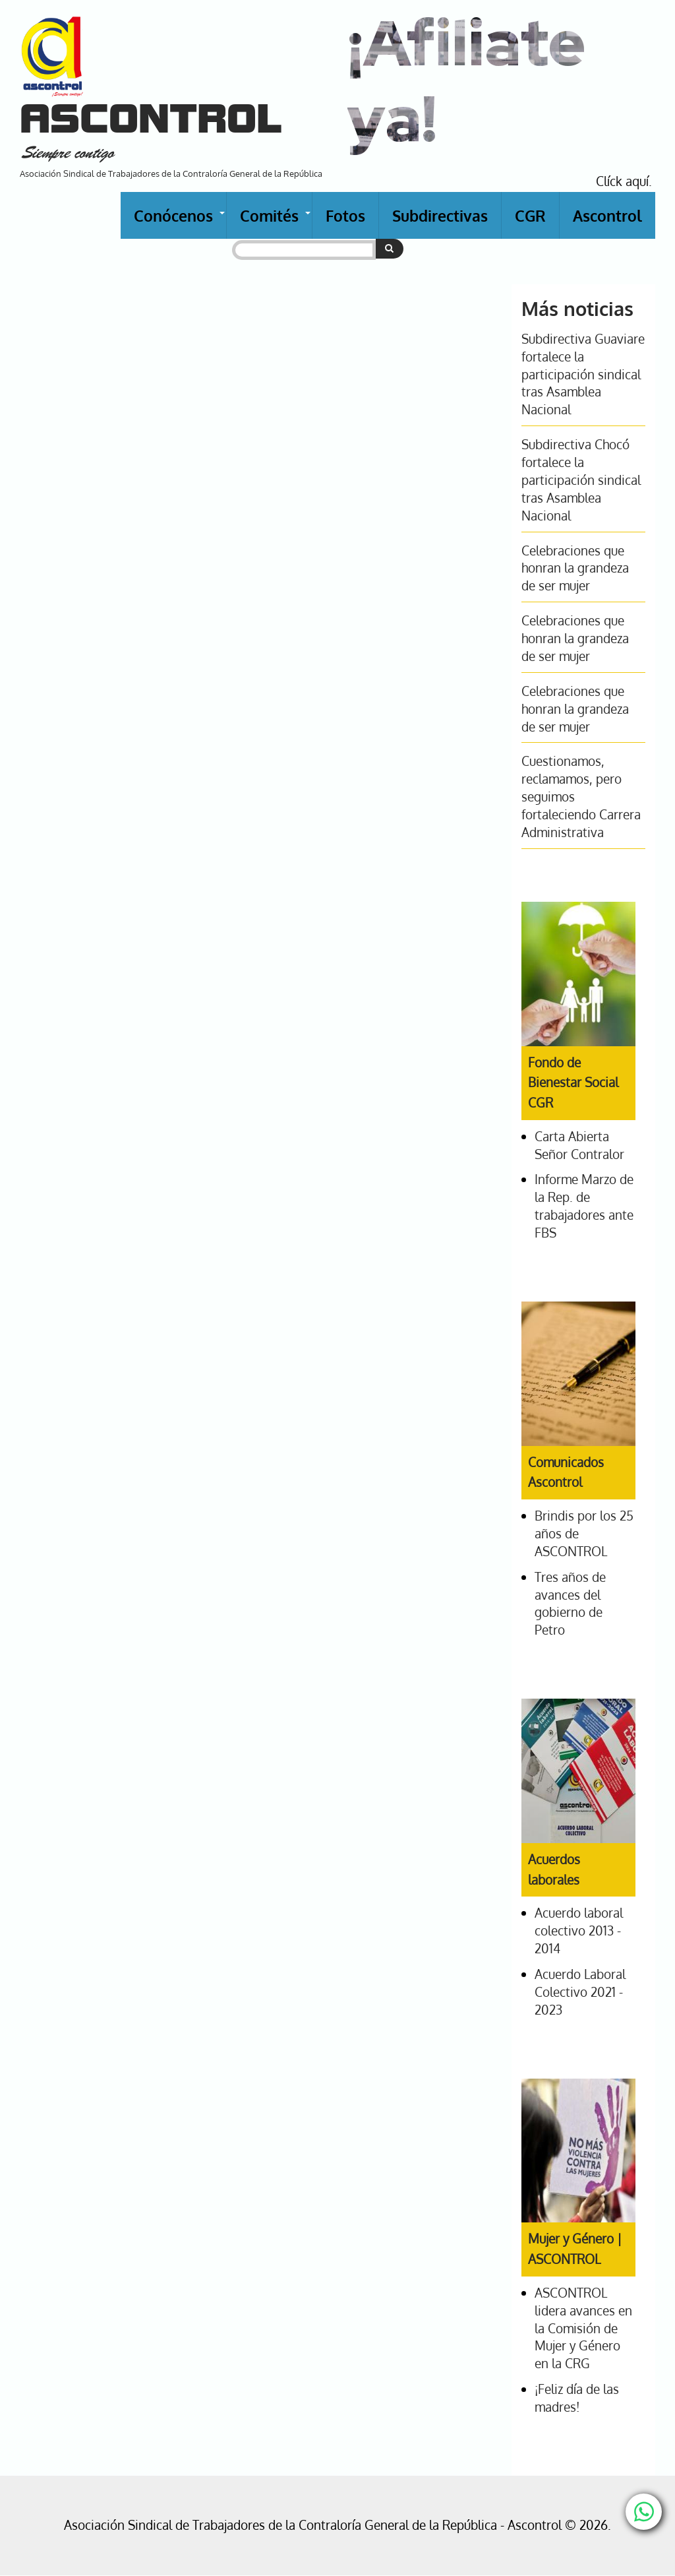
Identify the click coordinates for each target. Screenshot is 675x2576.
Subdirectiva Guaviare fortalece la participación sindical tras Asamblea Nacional (583, 374)
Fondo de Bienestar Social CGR (573, 1082)
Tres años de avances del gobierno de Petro (570, 1604)
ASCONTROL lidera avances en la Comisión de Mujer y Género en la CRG (583, 2328)
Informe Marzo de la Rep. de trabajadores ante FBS (584, 1206)
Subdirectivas (440, 215)
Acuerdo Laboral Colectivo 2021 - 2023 (580, 1992)
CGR (530, 215)
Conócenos (180, 222)
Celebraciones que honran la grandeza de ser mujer (575, 568)
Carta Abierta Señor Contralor (579, 1145)
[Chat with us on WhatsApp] (644, 2512)
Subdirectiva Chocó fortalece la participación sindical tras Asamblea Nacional (581, 480)
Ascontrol (607, 215)
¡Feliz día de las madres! (577, 2398)
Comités (276, 222)
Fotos (345, 215)
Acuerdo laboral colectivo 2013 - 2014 (579, 1930)
